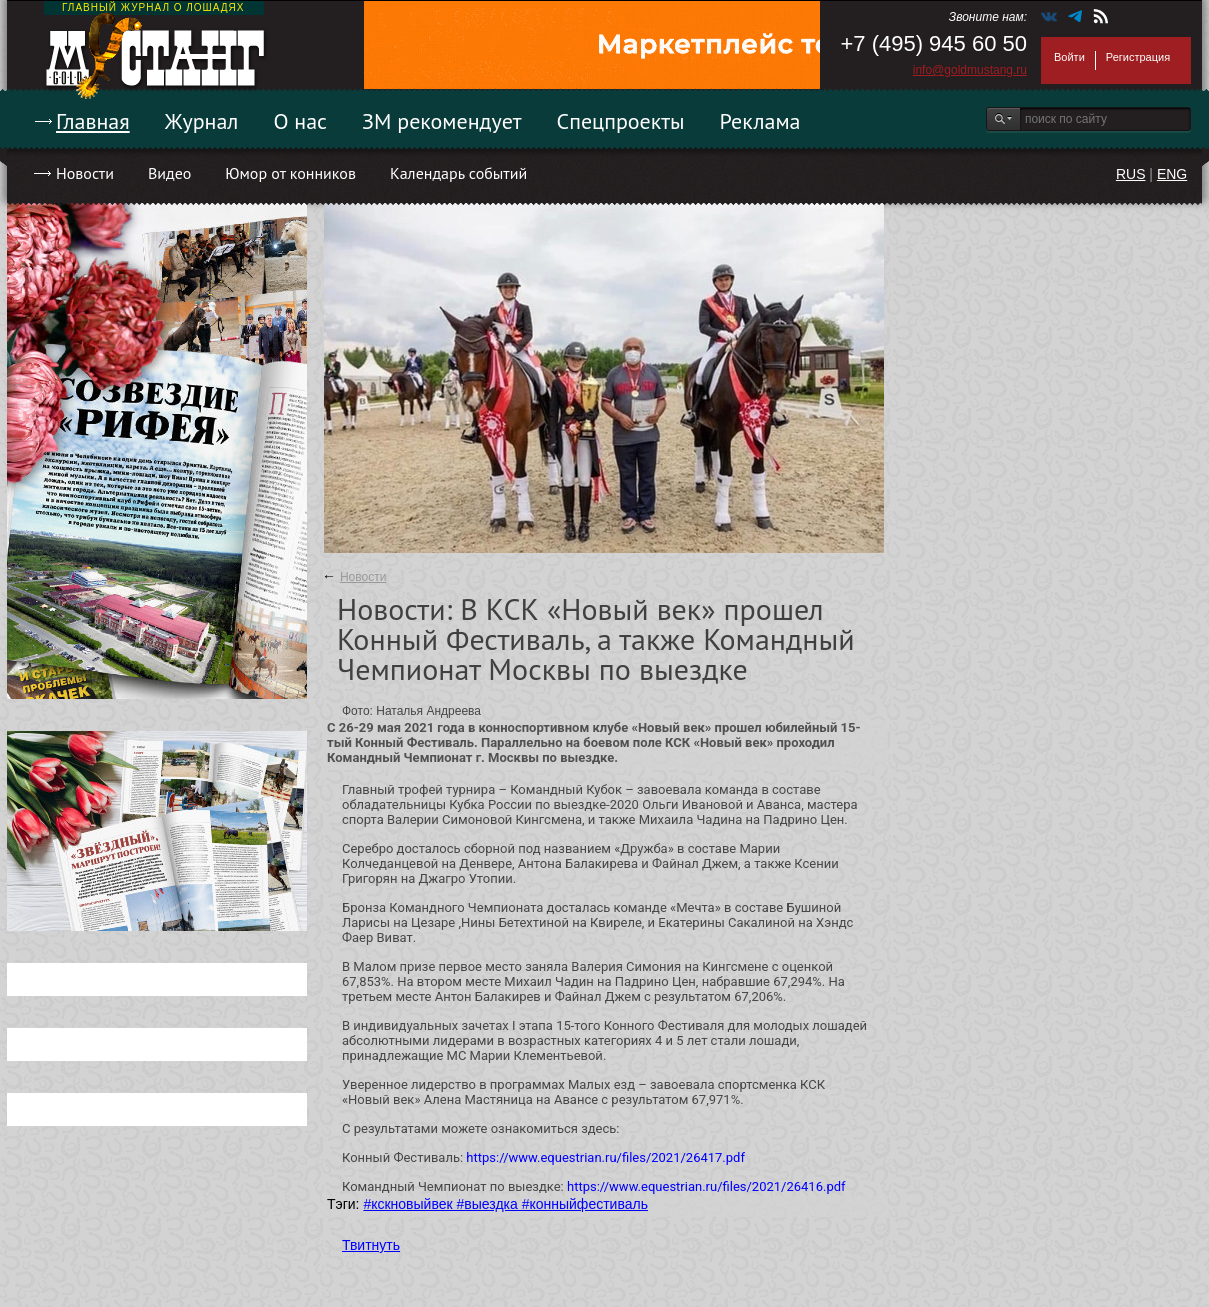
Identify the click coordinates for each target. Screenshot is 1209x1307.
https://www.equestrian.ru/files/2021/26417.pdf (605, 1157)
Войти (1069, 57)
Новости (85, 173)
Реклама (760, 121)
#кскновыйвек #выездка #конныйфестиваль (505, 1204)
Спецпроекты (621, 121)
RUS (1131, 174)
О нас (300, 121)
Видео (169, 173)
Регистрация (1138, 57)
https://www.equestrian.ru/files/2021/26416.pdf (706, 1186)
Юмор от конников (290, 173)
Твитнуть (371, 1245)
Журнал (202, 121)
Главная (93, 121)
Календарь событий (458, 173)
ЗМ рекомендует (442, 121)
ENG (1172, 174)
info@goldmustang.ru (970, 70)
